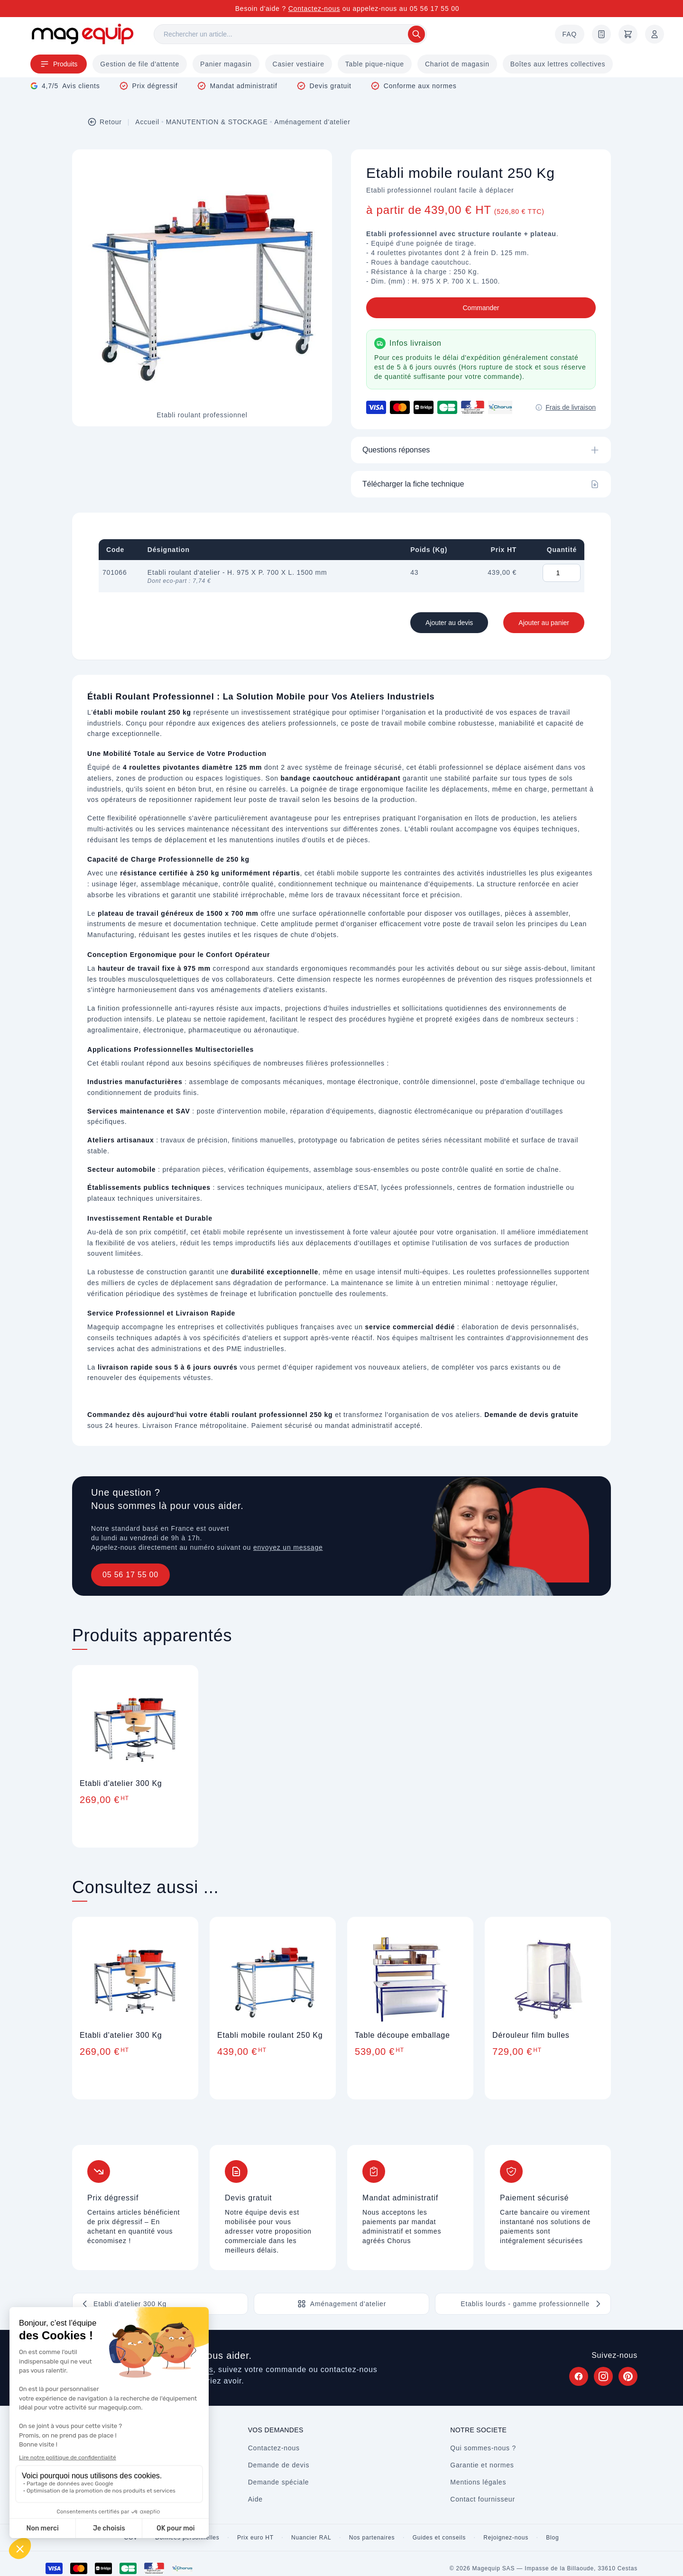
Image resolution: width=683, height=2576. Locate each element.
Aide (255, 2499)
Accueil (147, 122)
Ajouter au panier (543, 622)
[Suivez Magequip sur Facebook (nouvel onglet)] (578, 2376)
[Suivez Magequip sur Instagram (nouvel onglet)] (603, 2376)
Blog (552, 2537)
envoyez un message (288, 1547)
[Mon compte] (654, 34)
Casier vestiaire (298, 64)
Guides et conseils (439, 2537)
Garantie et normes (482, 2465)
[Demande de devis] (601, 34)
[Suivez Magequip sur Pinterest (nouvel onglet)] (627, 2376)
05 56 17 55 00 (130, 1575)
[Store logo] (82, 34)
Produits (58, 64)
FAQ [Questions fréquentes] (570, 34)
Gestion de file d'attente (139, 64)
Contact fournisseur (482, 2499)
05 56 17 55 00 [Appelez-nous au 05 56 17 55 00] (435, 8)
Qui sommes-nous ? (483, 2448)
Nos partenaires (372, 2537)
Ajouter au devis (449, 622)
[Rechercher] (290, 34)
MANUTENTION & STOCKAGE (217, 122)
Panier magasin (225, 64)
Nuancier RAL (311, 2537)
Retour (104, 122)
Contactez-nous (314, 8)
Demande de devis (279, 2465)
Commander (480, 308)
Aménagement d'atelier (312, 122)
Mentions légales (478, 2482)
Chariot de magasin (457, 64)
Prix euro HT (255, 2537)
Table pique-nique (374, 64)
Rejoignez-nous (505, 2537)
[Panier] (627, 34)
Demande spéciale (278, 2482)
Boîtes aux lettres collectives (558, 64)
